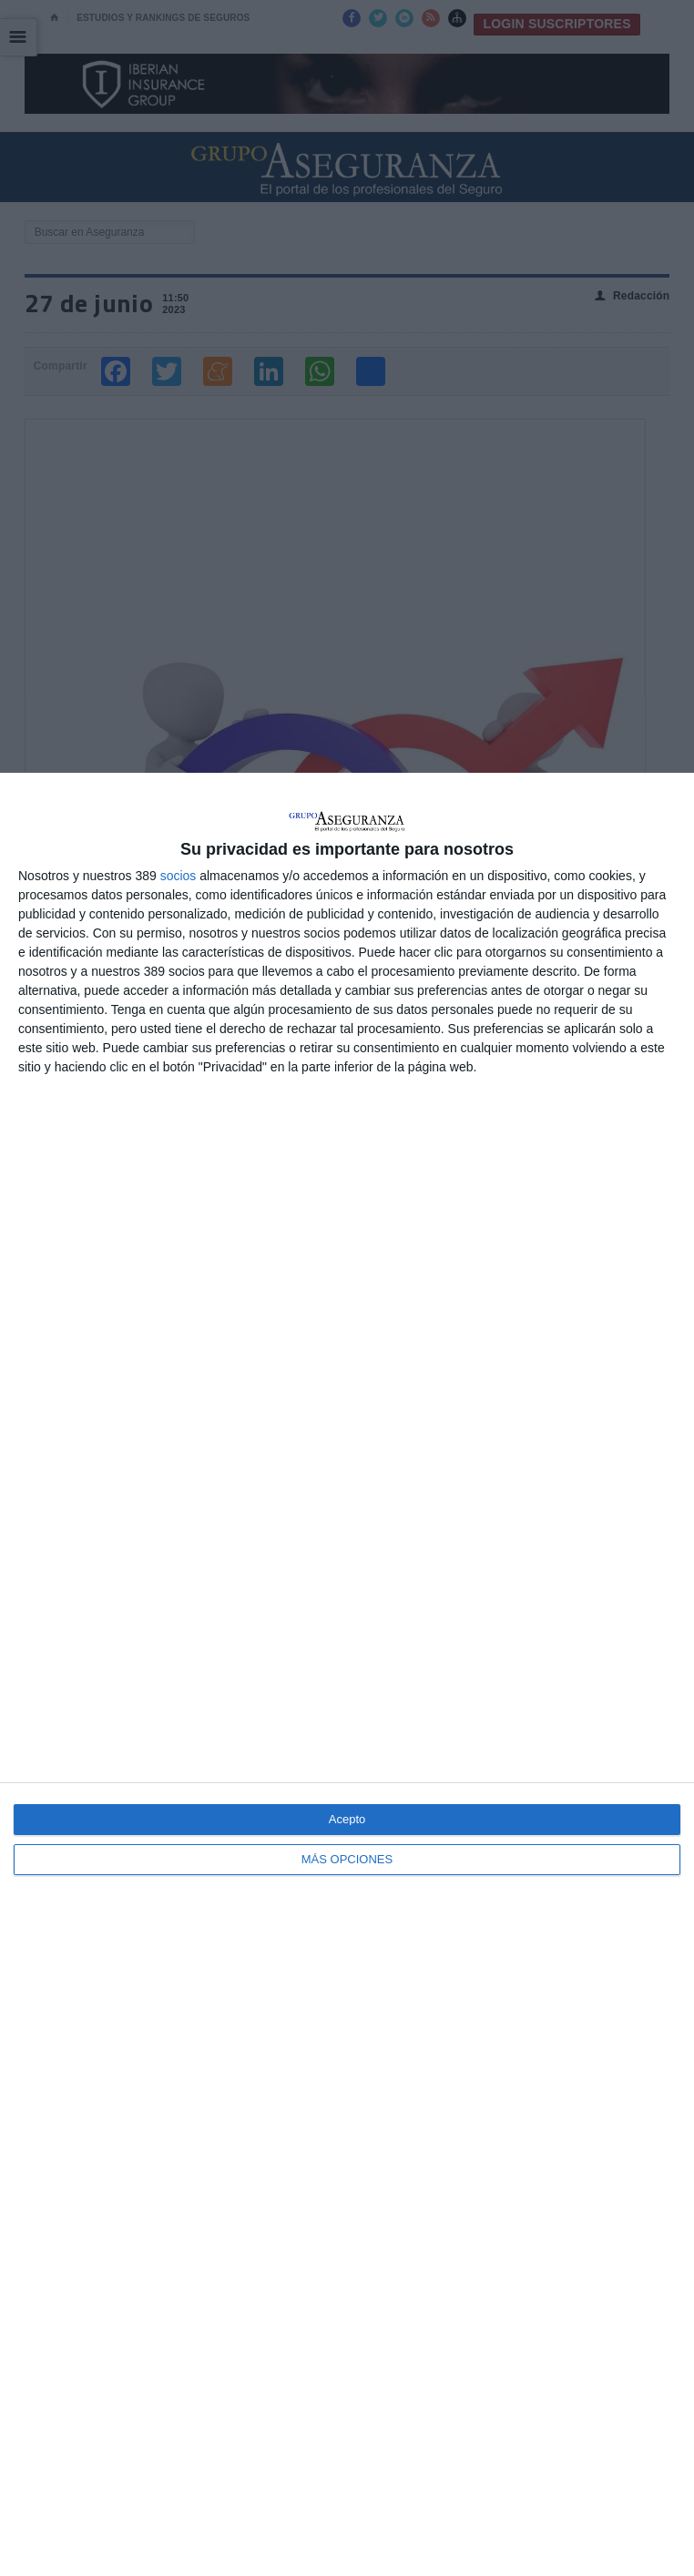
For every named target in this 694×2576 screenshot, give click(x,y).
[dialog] (347, 1674)
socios (178, 875)
